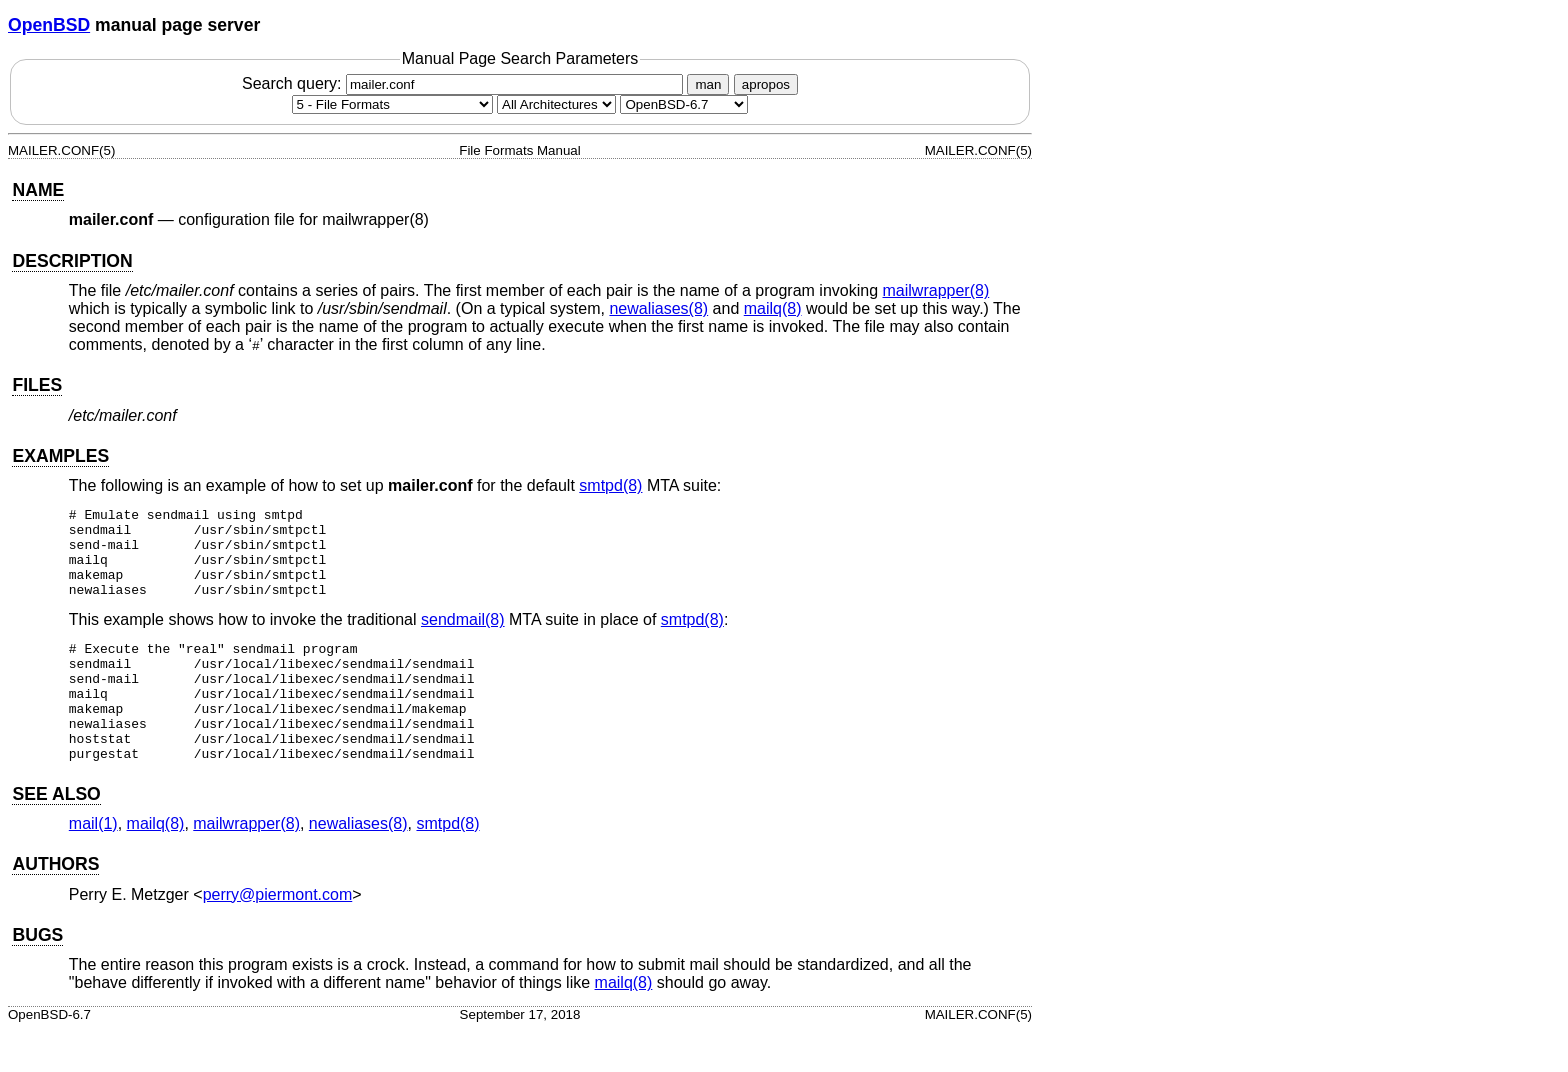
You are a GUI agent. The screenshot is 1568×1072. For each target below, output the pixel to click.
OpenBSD (49, 25)
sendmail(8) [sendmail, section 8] (463, 637)
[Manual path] (684, 104)
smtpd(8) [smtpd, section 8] (610, 485)
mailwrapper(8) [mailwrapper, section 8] (936, 290)
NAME (38, 190)
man (708, 84)
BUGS (37, 977)
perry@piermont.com (278, 936)
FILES (37, 385)
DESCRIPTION (72, 261)
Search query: (465, 83)
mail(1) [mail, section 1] (93, 865)
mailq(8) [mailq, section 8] (773, 308)
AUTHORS (55, 906)
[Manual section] (392, 104)
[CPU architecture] (556, 104)
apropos (766, 84)
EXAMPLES (60, 456)
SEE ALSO (56, 836)
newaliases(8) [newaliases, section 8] (658, 308)
